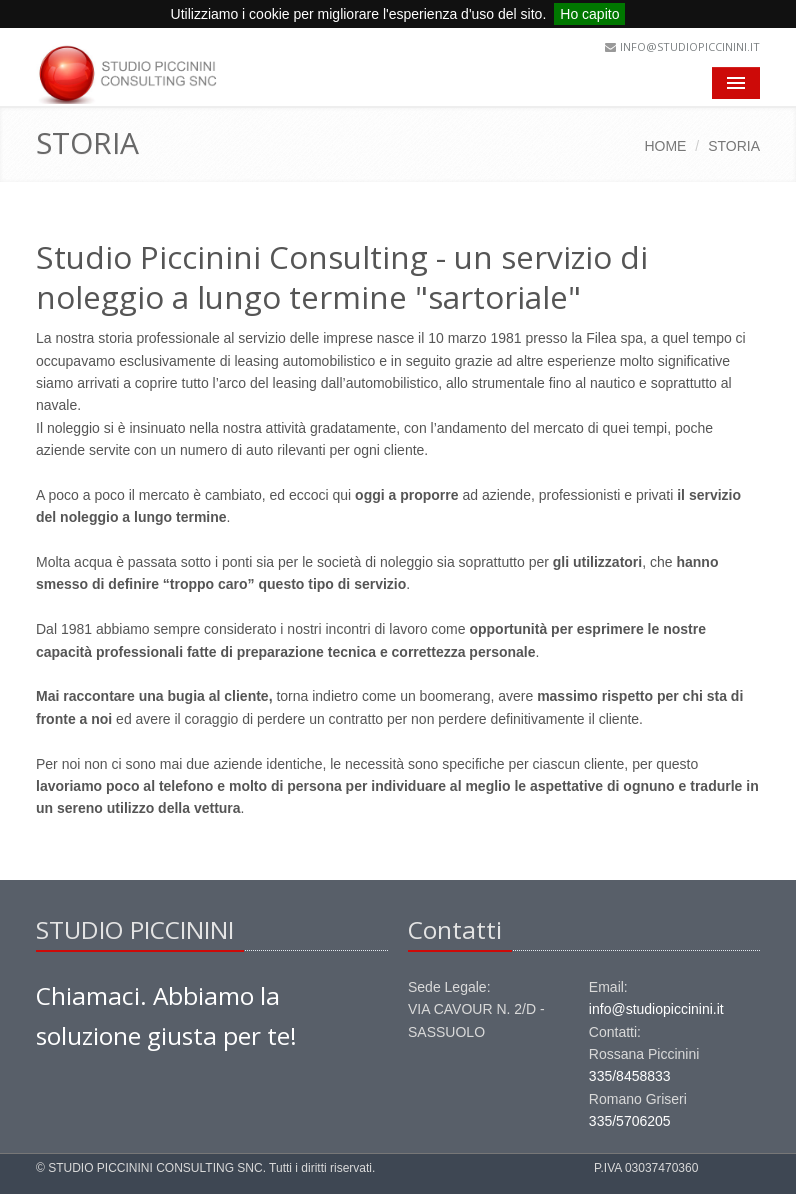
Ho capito (589, 14)
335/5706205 (630, 1121)
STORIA (734, 146)
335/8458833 (630, 1076)
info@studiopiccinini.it (690, 46)
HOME (665, 146)
